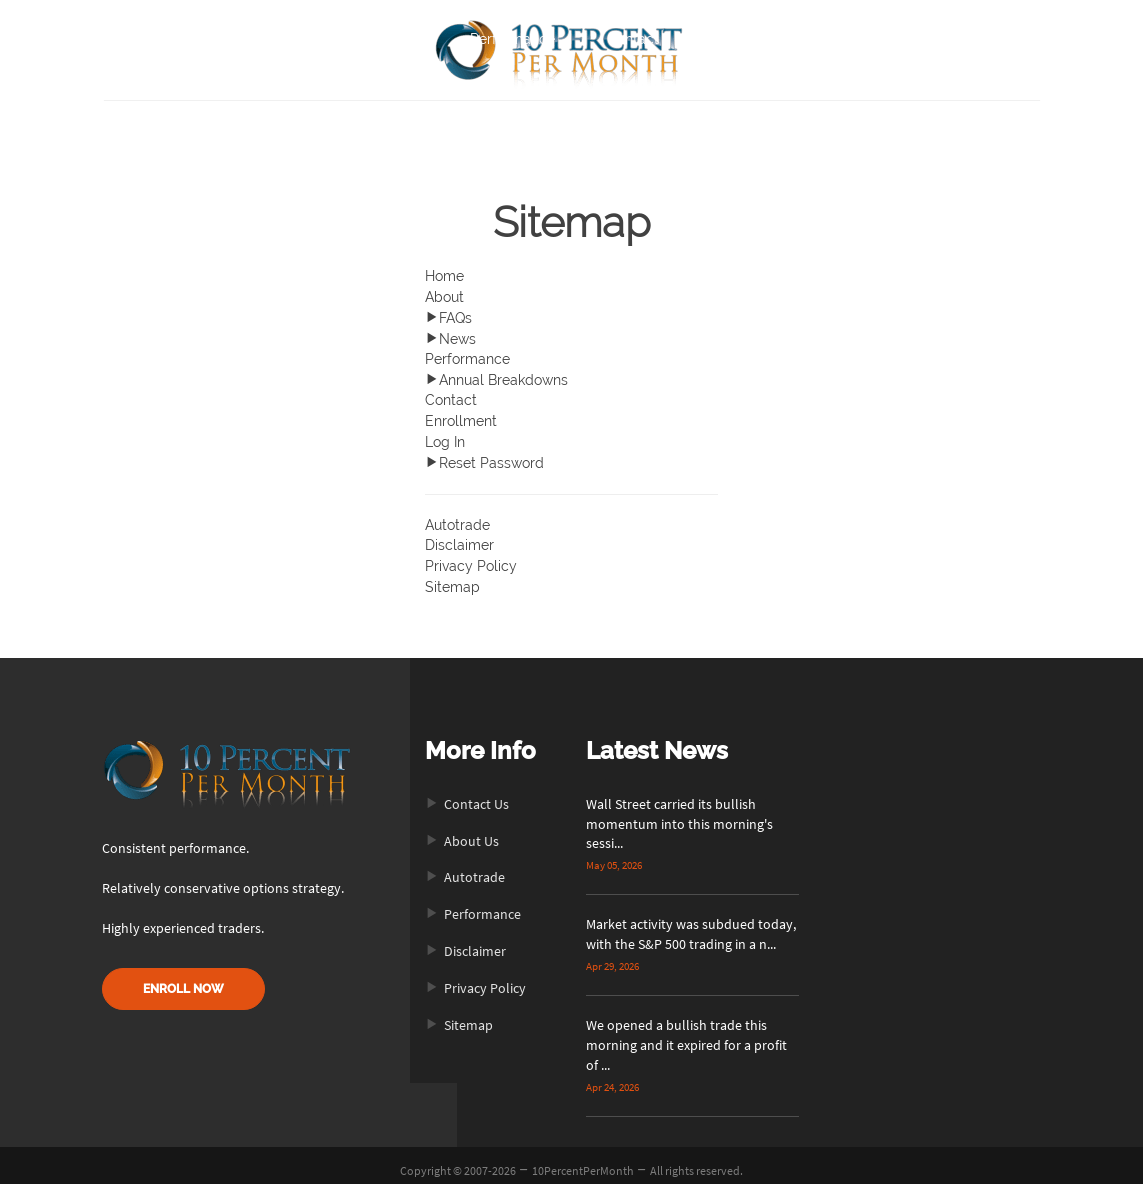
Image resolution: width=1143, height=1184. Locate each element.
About (398, 39)
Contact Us (467, 794)
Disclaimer (459, 537)
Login (828, 39)
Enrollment (461, 416)
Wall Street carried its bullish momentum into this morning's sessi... (679, 814)
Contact (633, 39)
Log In (445, 436)
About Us (462, 831)
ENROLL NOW (183, 978)
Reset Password (484, 456)
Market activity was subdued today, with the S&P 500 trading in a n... (691, 925)
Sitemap (452, 577)
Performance (512, 39)
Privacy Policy (471, 557)
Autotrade (457, 517)
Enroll (730, 39)
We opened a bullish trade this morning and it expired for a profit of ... (686, 1036)
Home (307, 39)
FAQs (448, 316)
